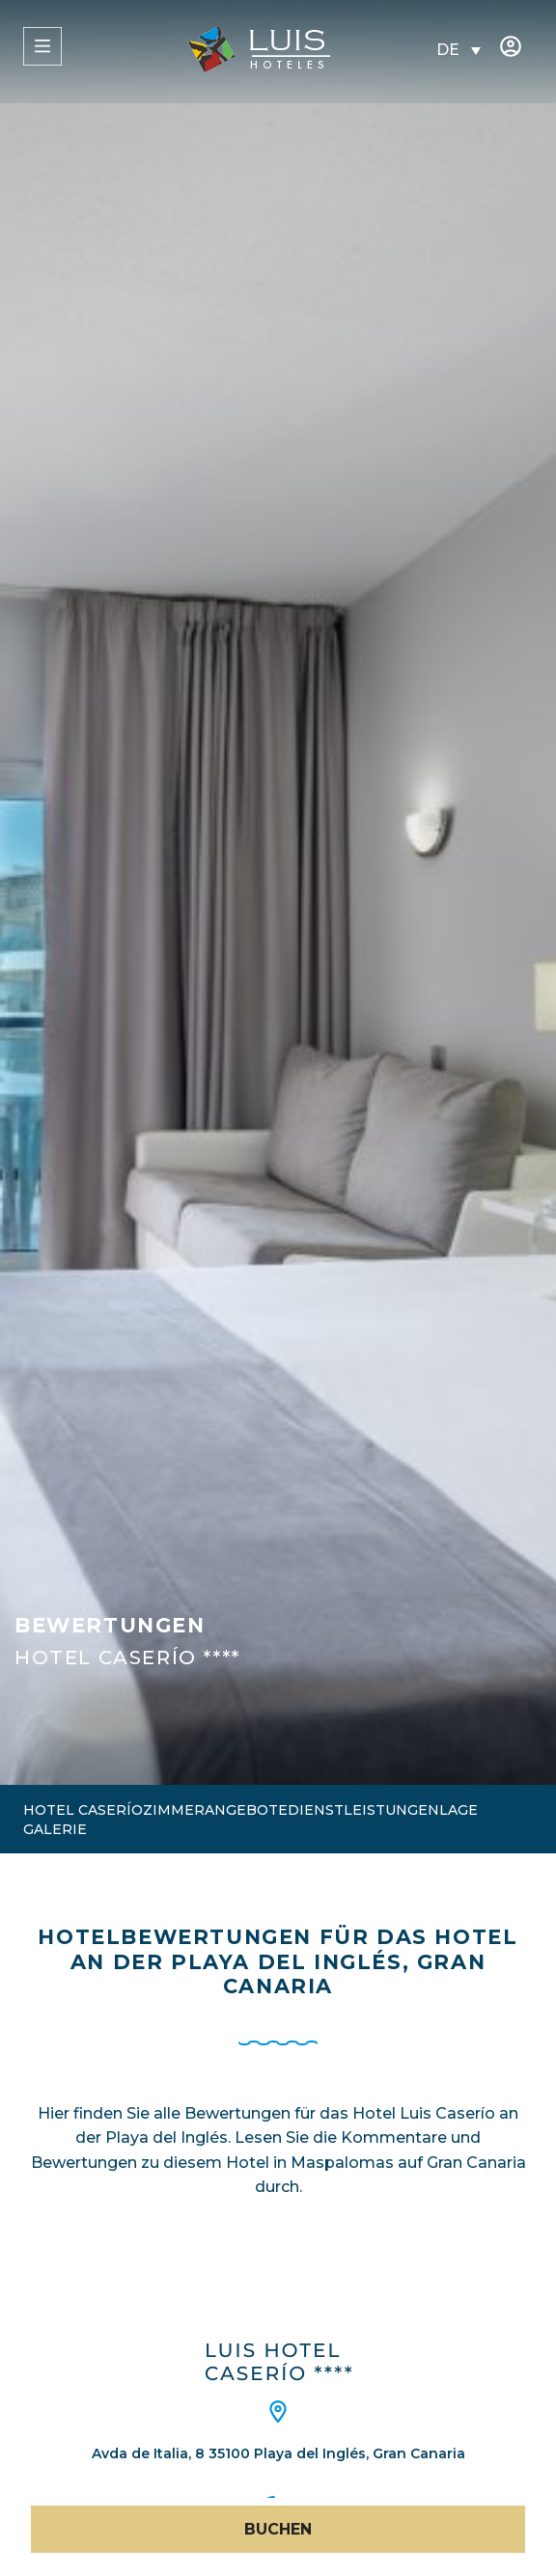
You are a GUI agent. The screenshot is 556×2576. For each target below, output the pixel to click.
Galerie (55, 1829)
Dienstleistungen (363, 1810)
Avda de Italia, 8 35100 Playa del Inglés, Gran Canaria (278, 2453)
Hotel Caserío (83, 1810)
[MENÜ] (42, 46)
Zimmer (174, 1810)
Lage (458, 1810)
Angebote (246, 1810)
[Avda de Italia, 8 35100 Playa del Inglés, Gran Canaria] (278, 2412)
